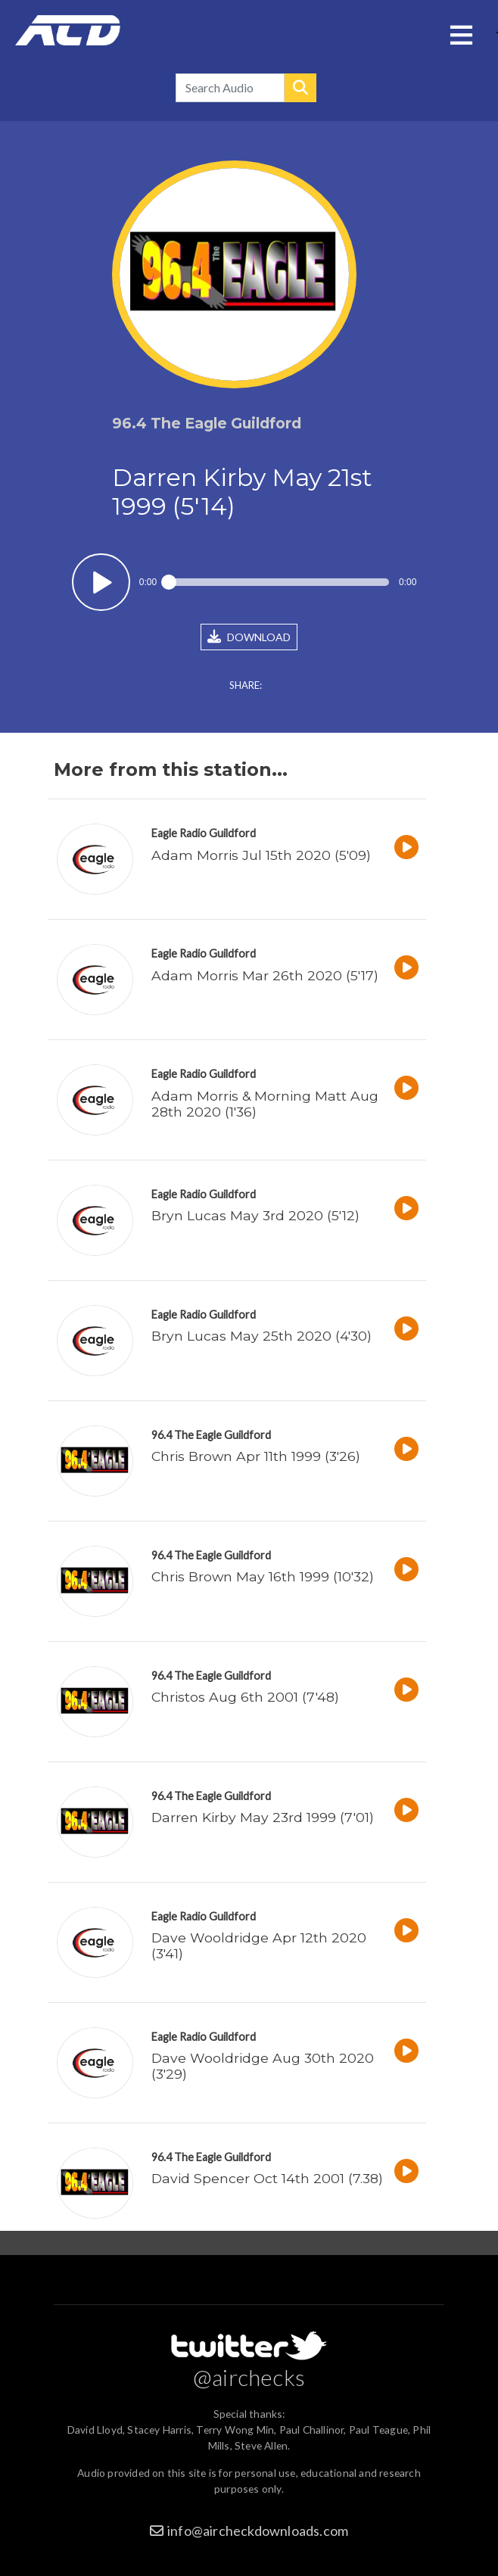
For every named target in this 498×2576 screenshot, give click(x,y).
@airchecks (249, 2377)
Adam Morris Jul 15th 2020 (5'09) (261, 855)
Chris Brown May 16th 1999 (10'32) (262, 1576)
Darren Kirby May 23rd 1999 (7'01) (262, 1817)
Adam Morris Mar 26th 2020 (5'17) (264, 975)
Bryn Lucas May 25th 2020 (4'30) (261, 1336)
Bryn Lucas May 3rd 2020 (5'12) (255, 1215)
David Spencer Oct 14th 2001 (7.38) (267, 2178)
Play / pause (101, 582)
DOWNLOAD (249, 636)
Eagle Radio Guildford (203, 833)
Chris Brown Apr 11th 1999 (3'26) (255, 1456)
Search (300, 87)
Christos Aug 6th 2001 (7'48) (245, 1697)
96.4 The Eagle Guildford (211, 1434)
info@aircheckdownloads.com (257, 2530)
